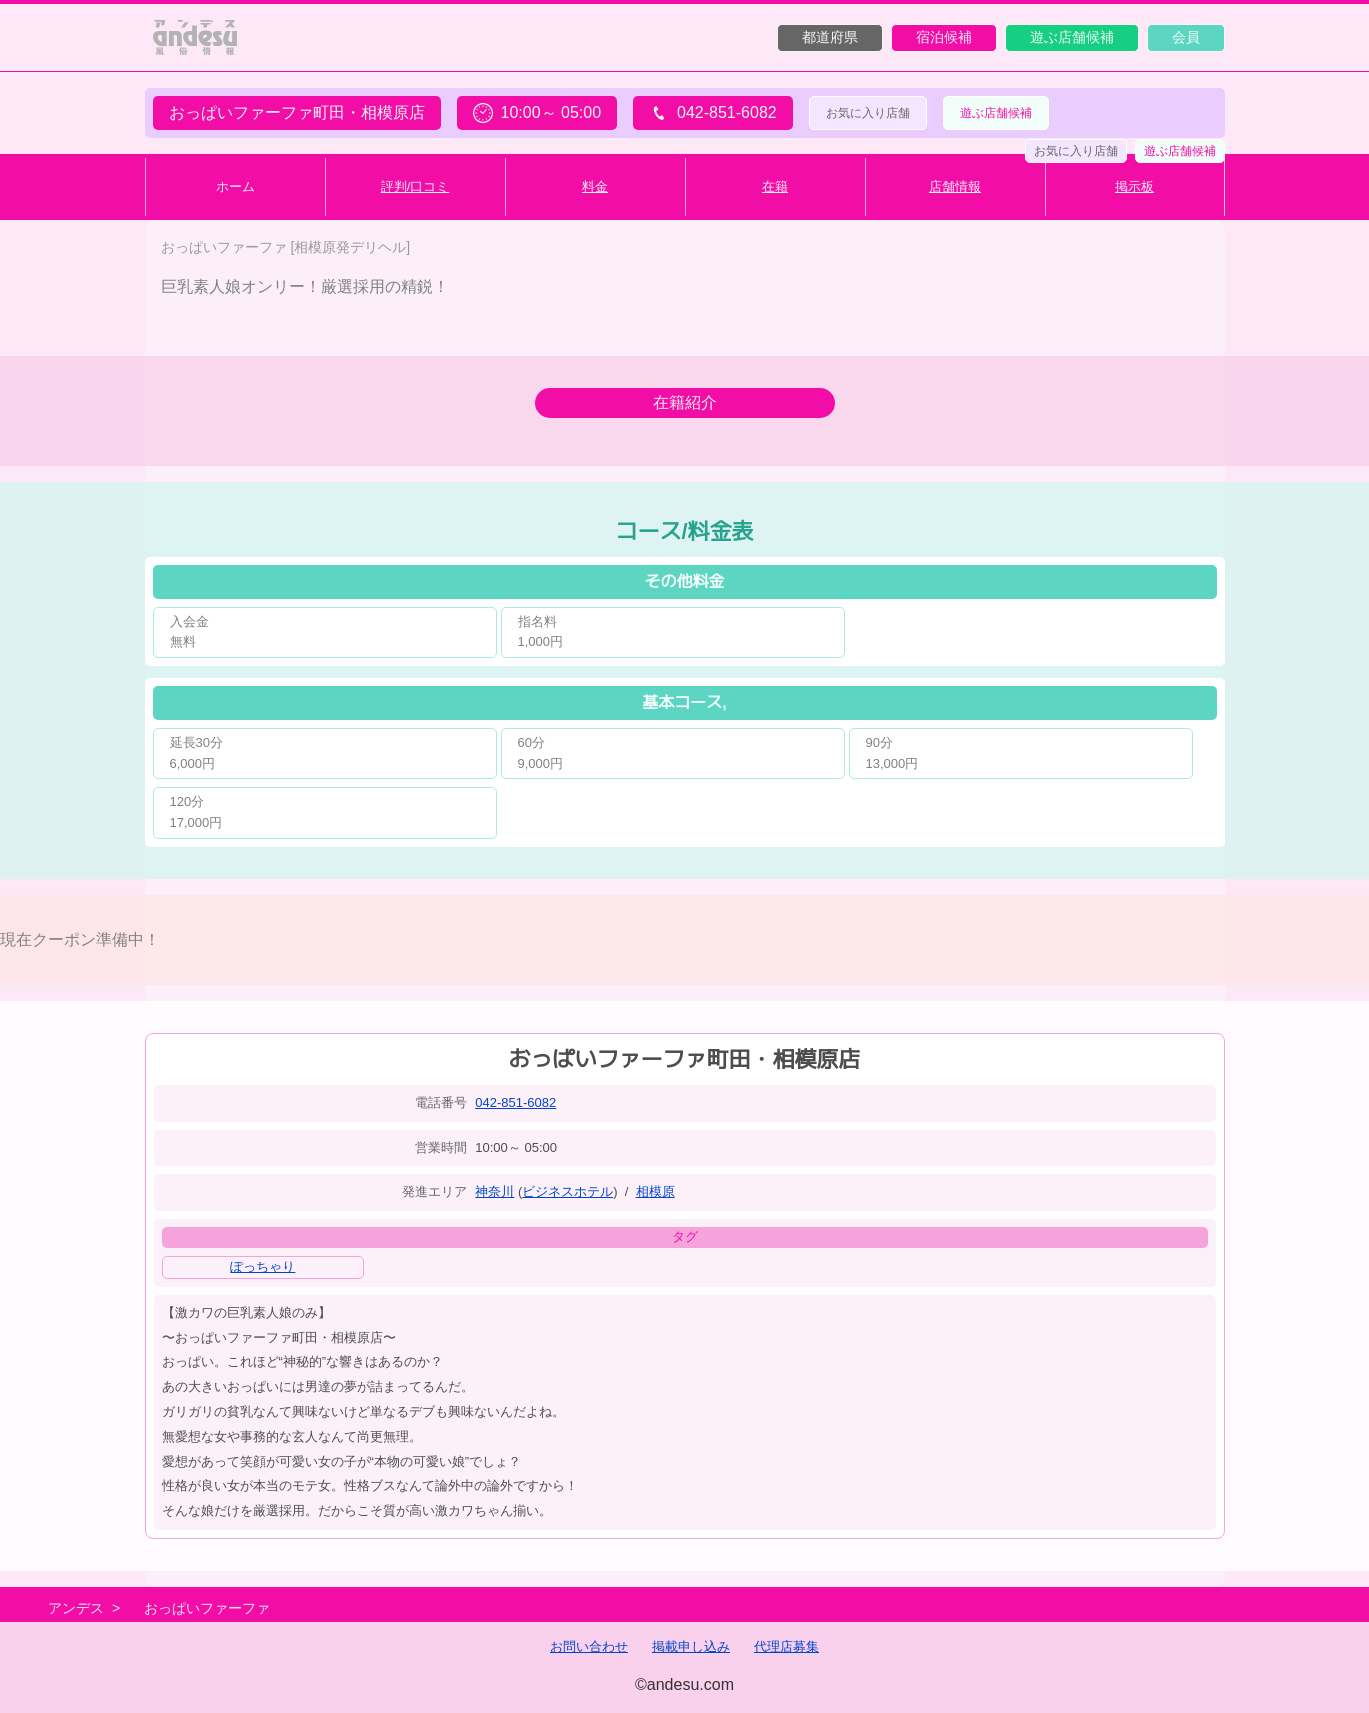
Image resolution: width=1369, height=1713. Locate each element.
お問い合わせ (589, 1646)
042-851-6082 (515, 1102)
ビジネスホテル (567, 1191)
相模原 (655, 1191)
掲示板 (1134, 186)
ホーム (235, 186)
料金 (595, 186)
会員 (1186, 37)
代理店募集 (786, 1646)
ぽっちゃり (262, 1266)
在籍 (775, 186)
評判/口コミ (415, 186)
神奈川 (494, 1191)
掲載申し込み (691, 1646)
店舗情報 (955, 186)
